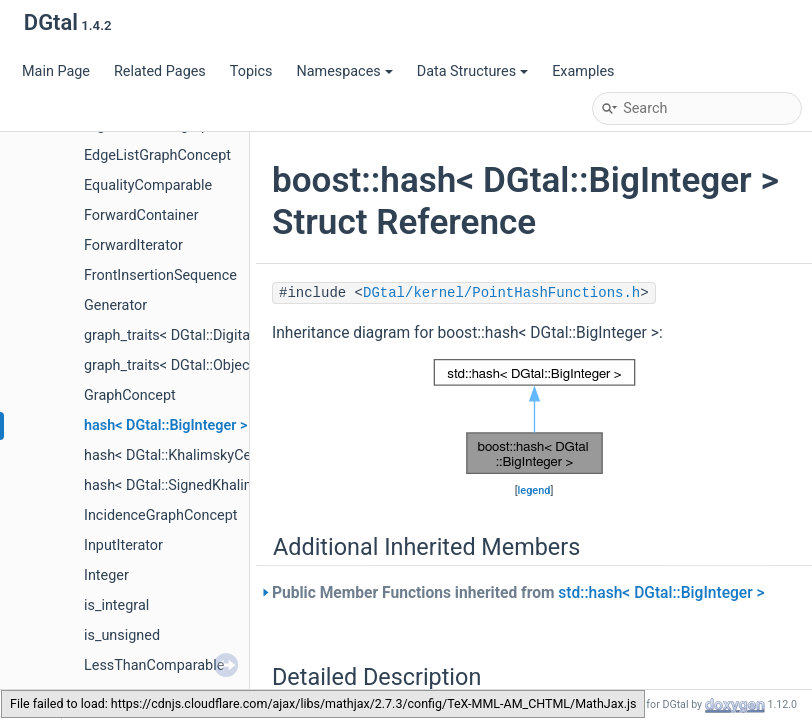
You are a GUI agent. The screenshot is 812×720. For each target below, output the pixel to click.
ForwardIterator (133, 245)
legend (534, 490)
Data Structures (472, 71)
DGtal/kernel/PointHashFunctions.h (501, 293)
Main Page (56, 71)
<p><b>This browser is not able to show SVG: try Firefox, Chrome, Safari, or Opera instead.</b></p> (534, 417)
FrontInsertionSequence (160, 275)
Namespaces (344, 71)
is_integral (116, 605)
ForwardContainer (141, 215)
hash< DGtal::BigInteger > (165, 425)
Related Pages (160, 71)
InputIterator (123, 545)
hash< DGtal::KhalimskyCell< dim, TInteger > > (229, 455)
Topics (251, 71)
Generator (115, 305)
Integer (106, 575)
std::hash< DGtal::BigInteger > (661, 593)
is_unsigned (122, 635)
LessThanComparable (154, 665)
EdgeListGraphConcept (157, 155)
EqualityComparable (148, 185)
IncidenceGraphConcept (160, 515)
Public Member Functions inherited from (518, 593)
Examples (583, 71)
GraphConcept (130, 395)
